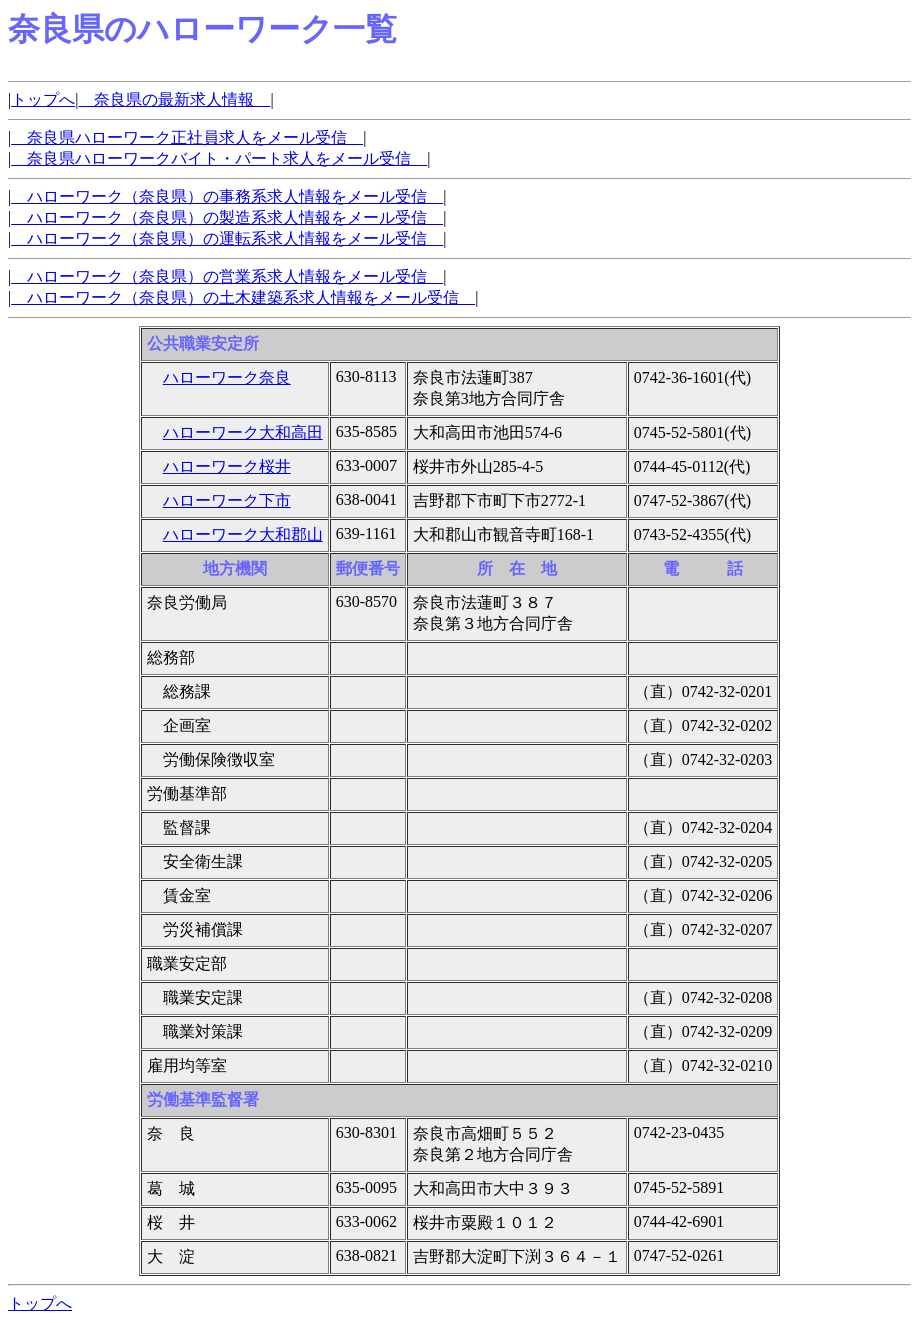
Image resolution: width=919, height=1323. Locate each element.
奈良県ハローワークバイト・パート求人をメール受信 (219, 158)
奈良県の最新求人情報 (174, 99)
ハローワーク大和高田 (243, 432)
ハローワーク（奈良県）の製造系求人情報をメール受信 (227, 217)
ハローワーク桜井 (227, 466)
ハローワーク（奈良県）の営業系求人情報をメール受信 (227, 276)
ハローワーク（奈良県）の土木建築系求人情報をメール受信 (243, 297)
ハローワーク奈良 (227, 377)
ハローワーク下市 (227, 500)
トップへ (43, 99)
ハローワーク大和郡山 (243, 534)
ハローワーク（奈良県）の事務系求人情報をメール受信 (227, 196)
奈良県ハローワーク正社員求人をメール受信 (187, 137)
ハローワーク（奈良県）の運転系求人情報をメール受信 (227, 238)
